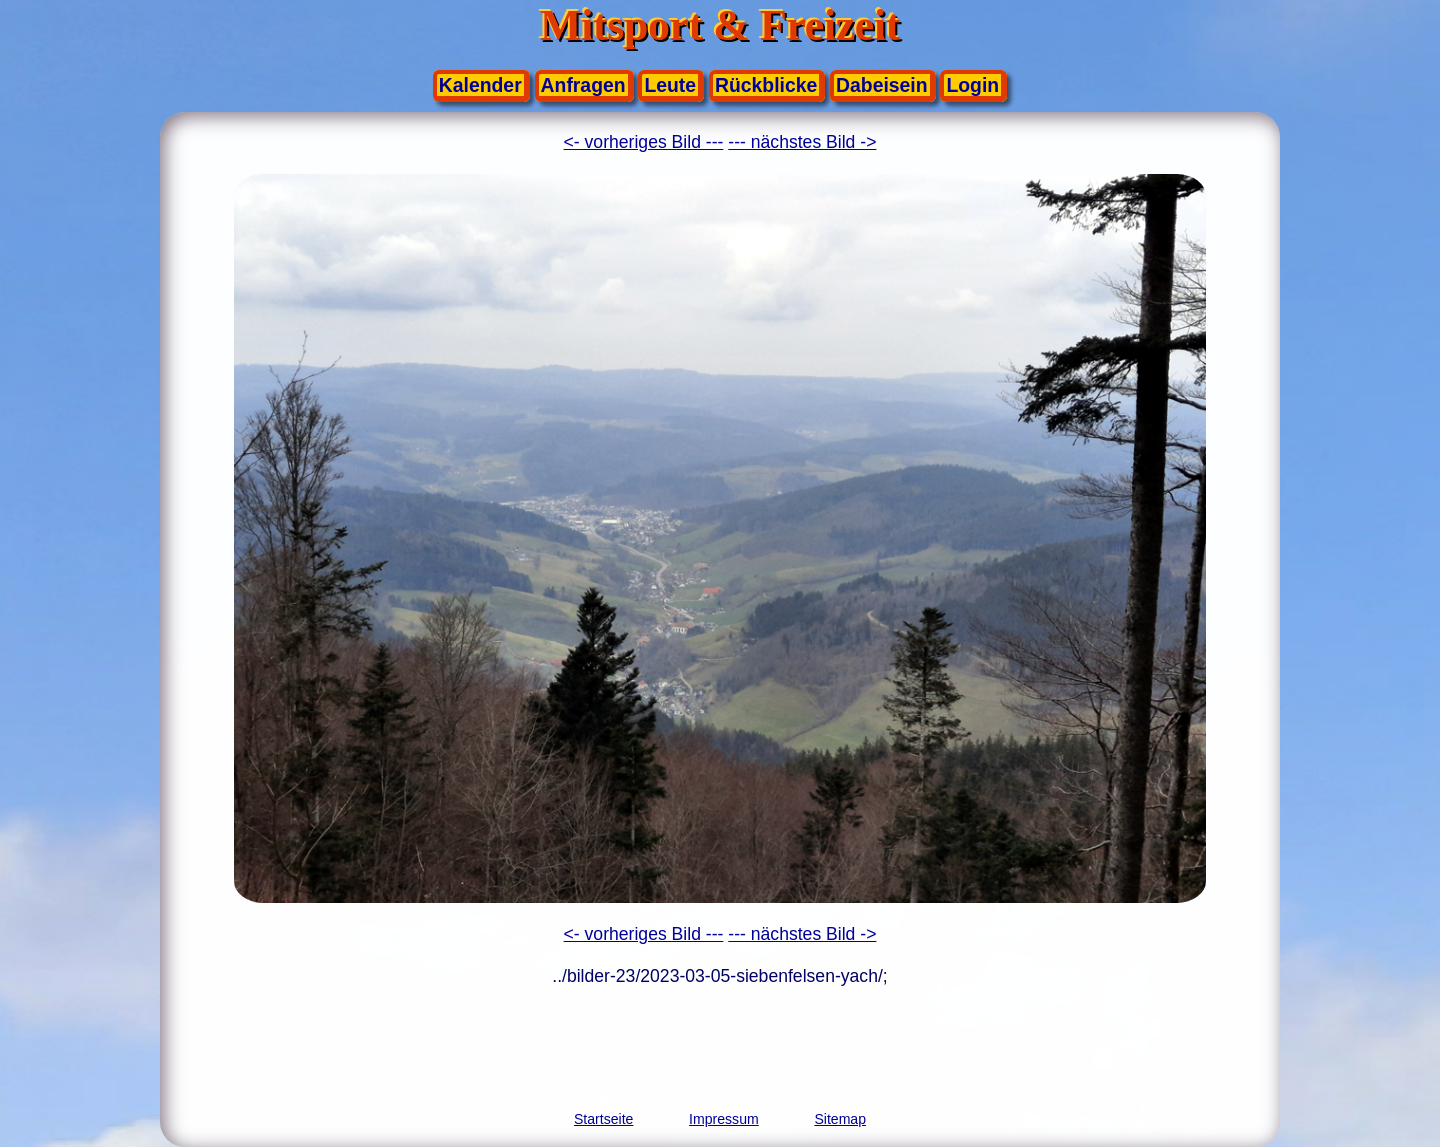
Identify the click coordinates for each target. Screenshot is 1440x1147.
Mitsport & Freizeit (720, 25)
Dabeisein (881, 85)
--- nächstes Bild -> (802, 142)
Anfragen (583, 85)
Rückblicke (766, 85)
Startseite (603, 1119)
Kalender (480, 85)
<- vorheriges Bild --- (644, 142)
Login (972, 85)
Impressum (724, 1119)
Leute (670, 85)
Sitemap (840, 1119)
